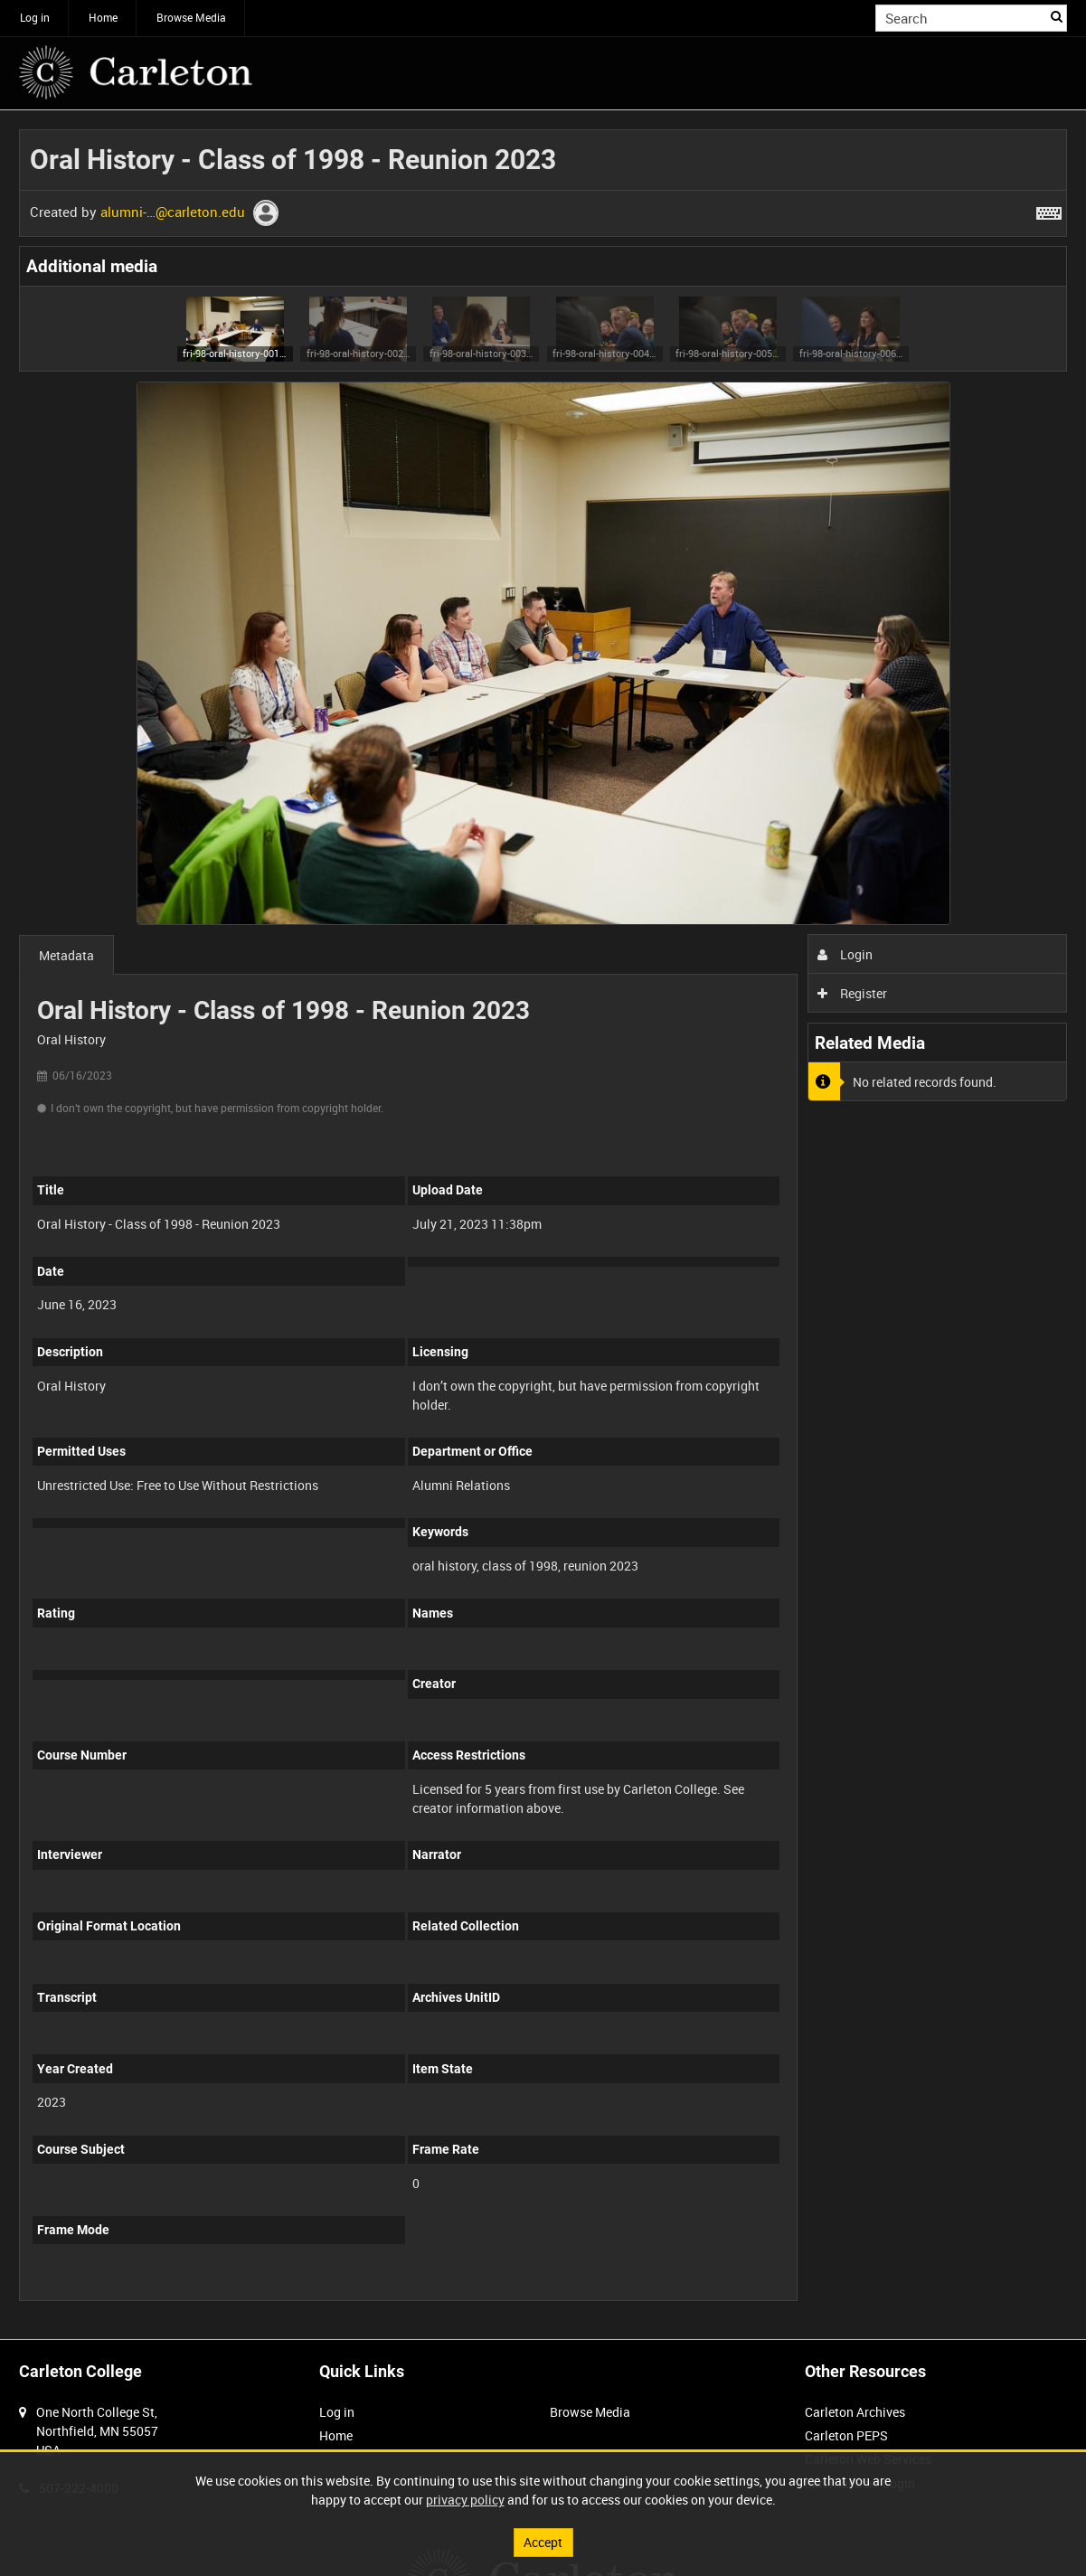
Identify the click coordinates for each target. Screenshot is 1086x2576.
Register (852, 993)
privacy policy (465, 2499)
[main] (543, 1224)
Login (845, 954)
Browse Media (191, 17)
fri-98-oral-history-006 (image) (851, 353)
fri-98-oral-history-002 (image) (359, 353)
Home (103, 17)
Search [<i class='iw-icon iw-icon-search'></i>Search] (1056, 16)
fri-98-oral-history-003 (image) (482, 353)
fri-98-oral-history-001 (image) (235, 353)
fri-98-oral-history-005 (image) (727, 353)
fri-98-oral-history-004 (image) (604, 353)
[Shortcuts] (1049, 210)
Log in (35, 17)
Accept (543, 2542)
